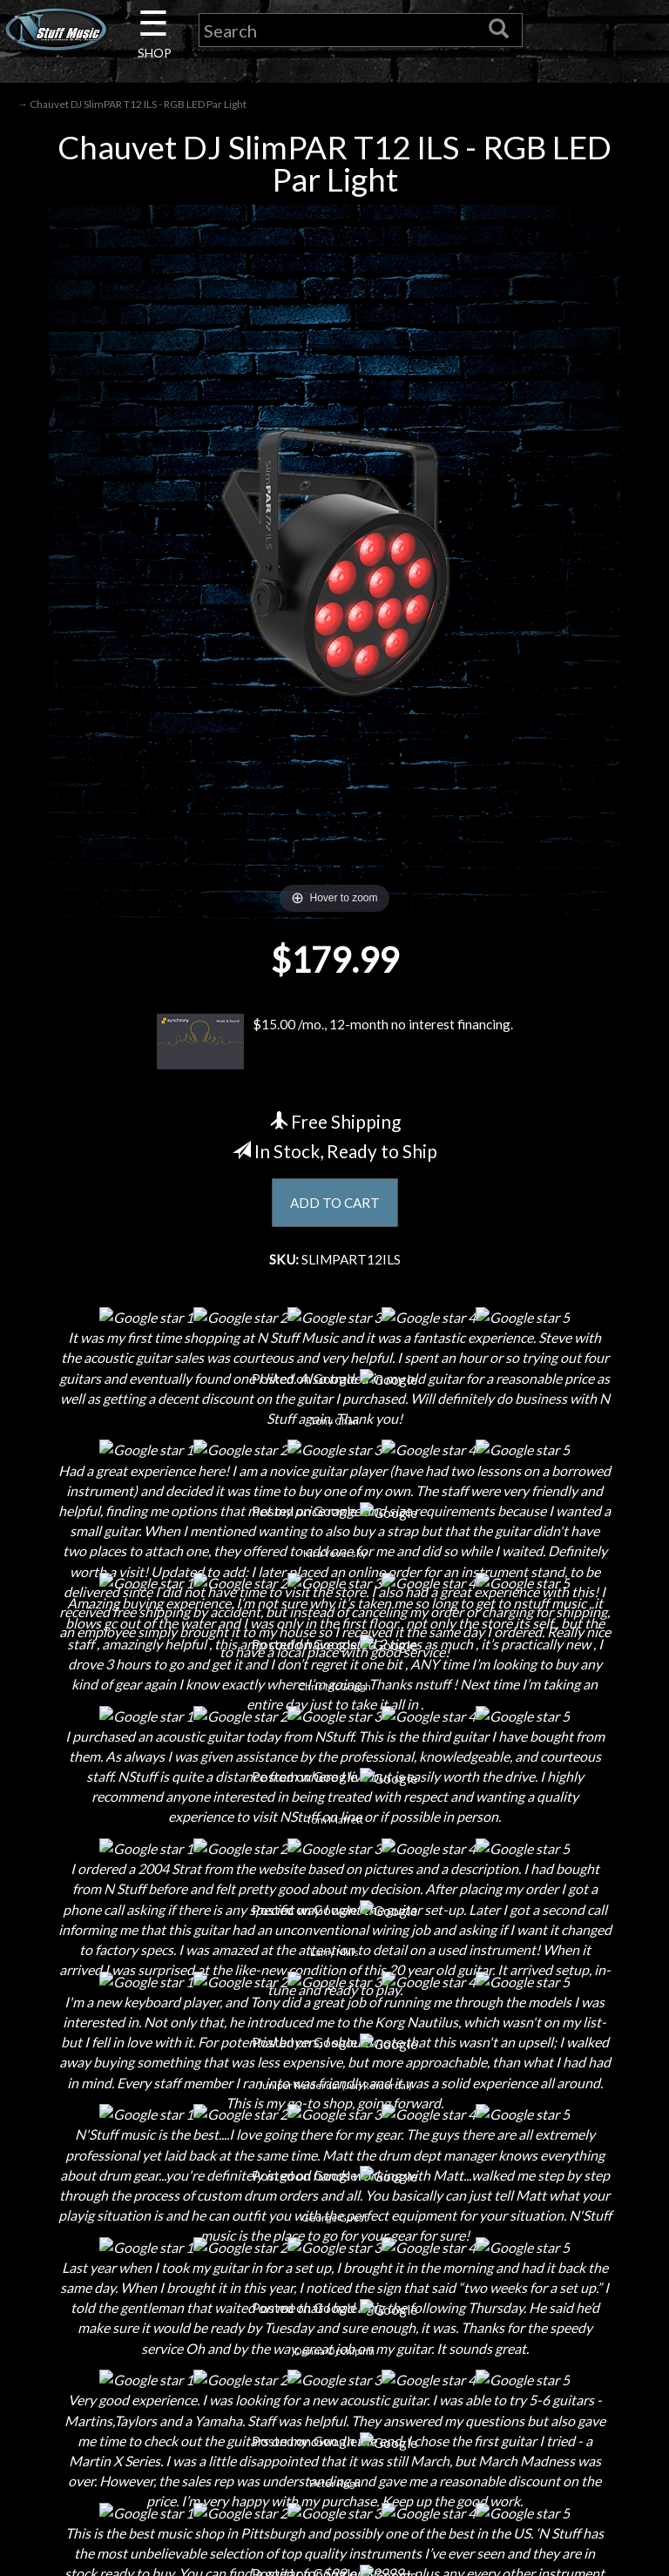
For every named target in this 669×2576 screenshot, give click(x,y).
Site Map (335, 2358)
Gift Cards (335, 2297)
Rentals (117, 2328)
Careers (117, 2236)
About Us (117, 2175)
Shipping (334, 2206)
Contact (116, 2206)
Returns (335, 2236)
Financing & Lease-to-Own (335, 2175)
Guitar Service (117, 2389)
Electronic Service (117, 2419)
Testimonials (334, 2328)
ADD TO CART (335, 1205)
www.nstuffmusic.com (569, 2328)
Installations (117, 2358)
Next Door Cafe (116, 2267)
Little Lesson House (117, 2297)
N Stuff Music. (82, 2546)
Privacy (335, 2267)
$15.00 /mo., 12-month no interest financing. (335, 1043)
